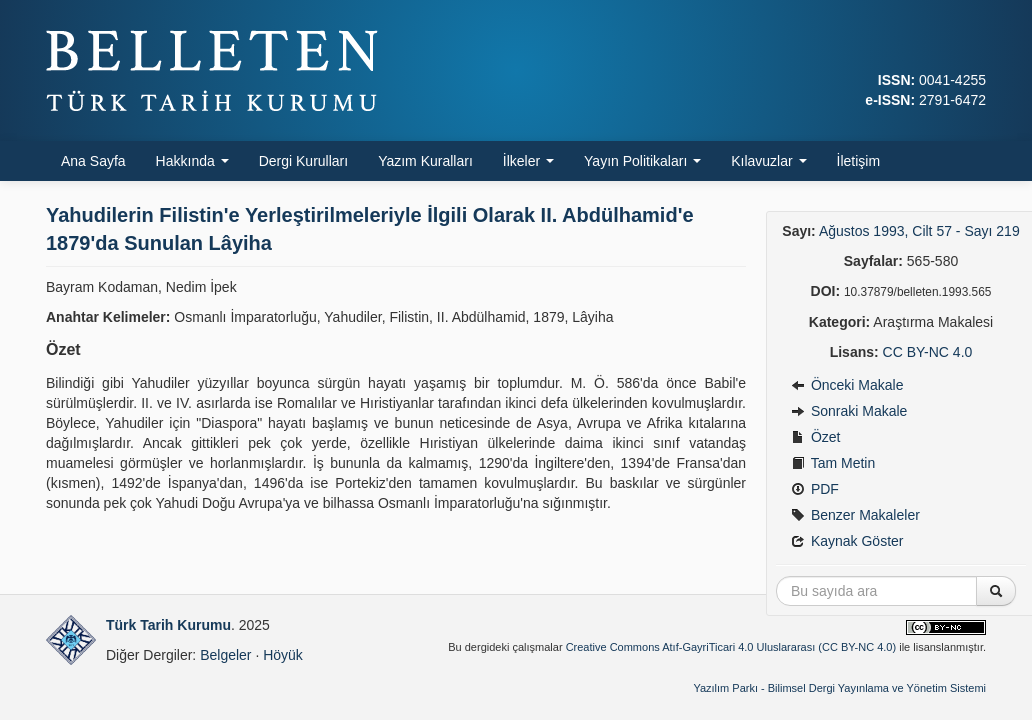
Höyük (283, 655)
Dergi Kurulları (303, 161)
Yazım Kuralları (425, 161)
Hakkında (192, 161)
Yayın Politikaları (642, 161)
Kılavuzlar (768, 161)
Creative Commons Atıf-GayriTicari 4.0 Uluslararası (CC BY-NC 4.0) (731, 647)
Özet (815, 437)
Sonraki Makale (849, 411)
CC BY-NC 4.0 (928, 352)
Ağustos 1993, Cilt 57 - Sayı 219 (919, 231)
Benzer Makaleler (855, 515)
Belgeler (225, 655)
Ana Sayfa (93, 161)
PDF (815, 489)
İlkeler (528, 161)
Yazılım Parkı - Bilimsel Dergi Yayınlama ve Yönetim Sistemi (839, 688)
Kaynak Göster (847, 541)
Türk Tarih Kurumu (168, 625)
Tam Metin (833, 463)
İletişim (859, 161)
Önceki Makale (847, 385)
